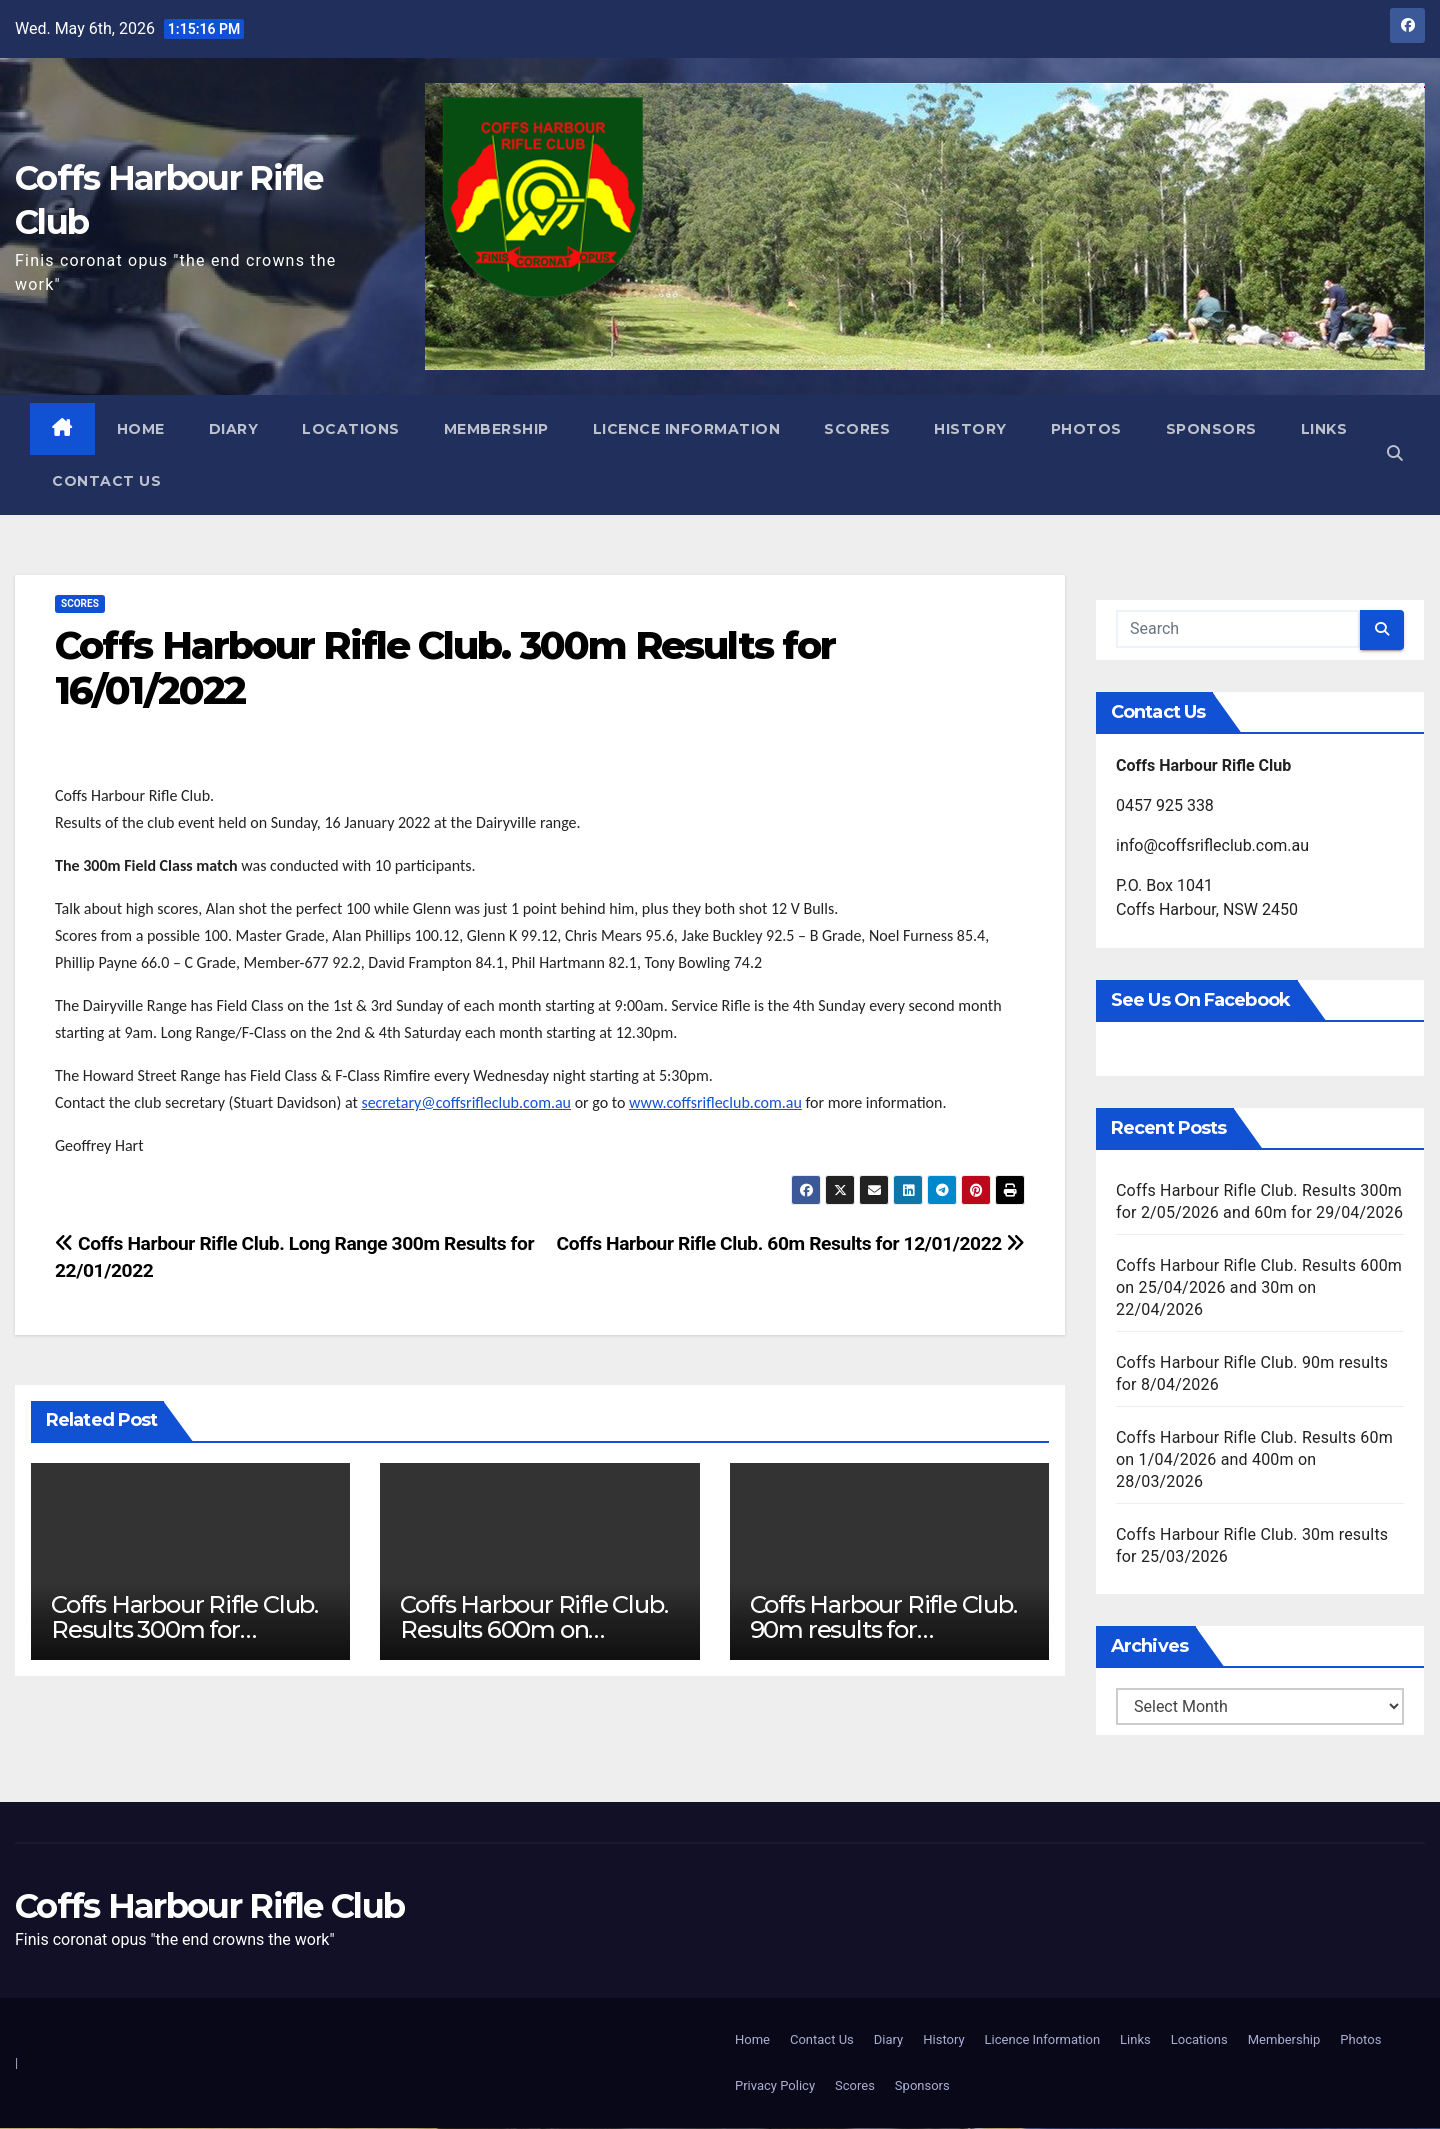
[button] (1393, 454)
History (971, 429)
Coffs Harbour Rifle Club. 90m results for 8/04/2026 (883, 1630)
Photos (1087, 429)
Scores (858, 429)
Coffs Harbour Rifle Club (209, 1906)
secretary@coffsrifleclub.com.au (466, 1103)
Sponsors (1212, 429)
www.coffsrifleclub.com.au (715, 1103)
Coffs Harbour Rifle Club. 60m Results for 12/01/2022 (791, 1244)
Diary (235, 429)
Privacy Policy (775, 2086)
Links (76, 481)
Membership (497, 429)
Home (142, 429)
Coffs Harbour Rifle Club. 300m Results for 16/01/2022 (445, 668)
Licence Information (688, 429)
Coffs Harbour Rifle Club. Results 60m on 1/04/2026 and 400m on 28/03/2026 (1254, 1459)
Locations (352, 429)
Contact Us (198, 481)
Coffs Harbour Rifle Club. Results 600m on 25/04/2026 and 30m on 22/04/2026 (1259, 1287)
